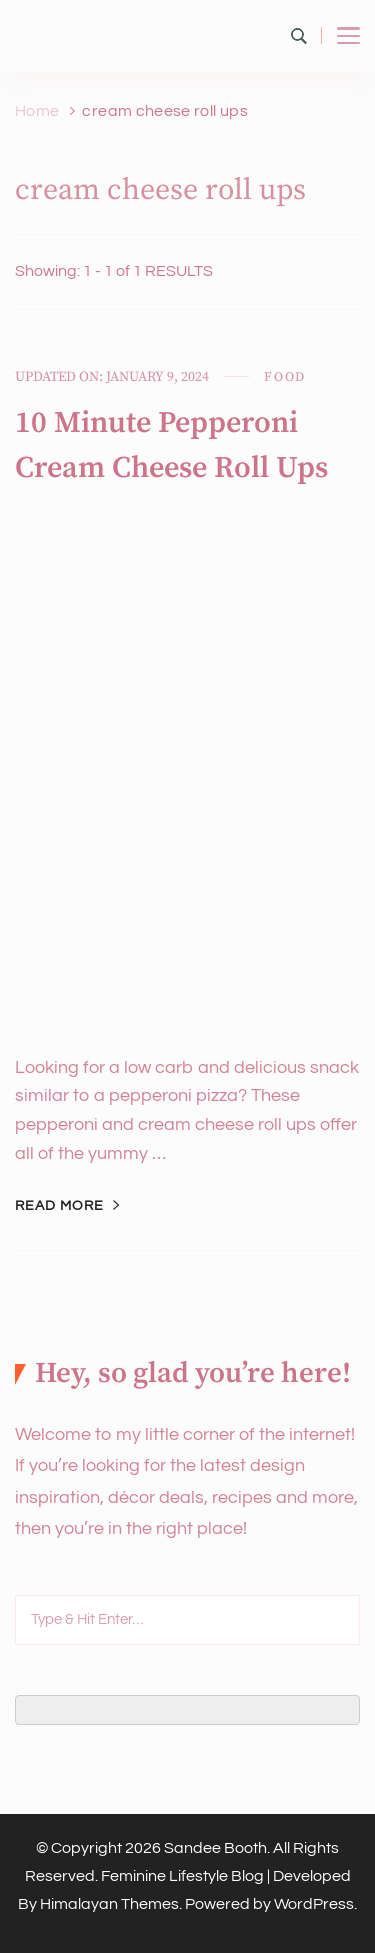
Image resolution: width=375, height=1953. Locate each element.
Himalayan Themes (109, 1904)
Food (285, 377)
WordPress (314, 1904)
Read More (59, 1206)
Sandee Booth (215, 1848)
